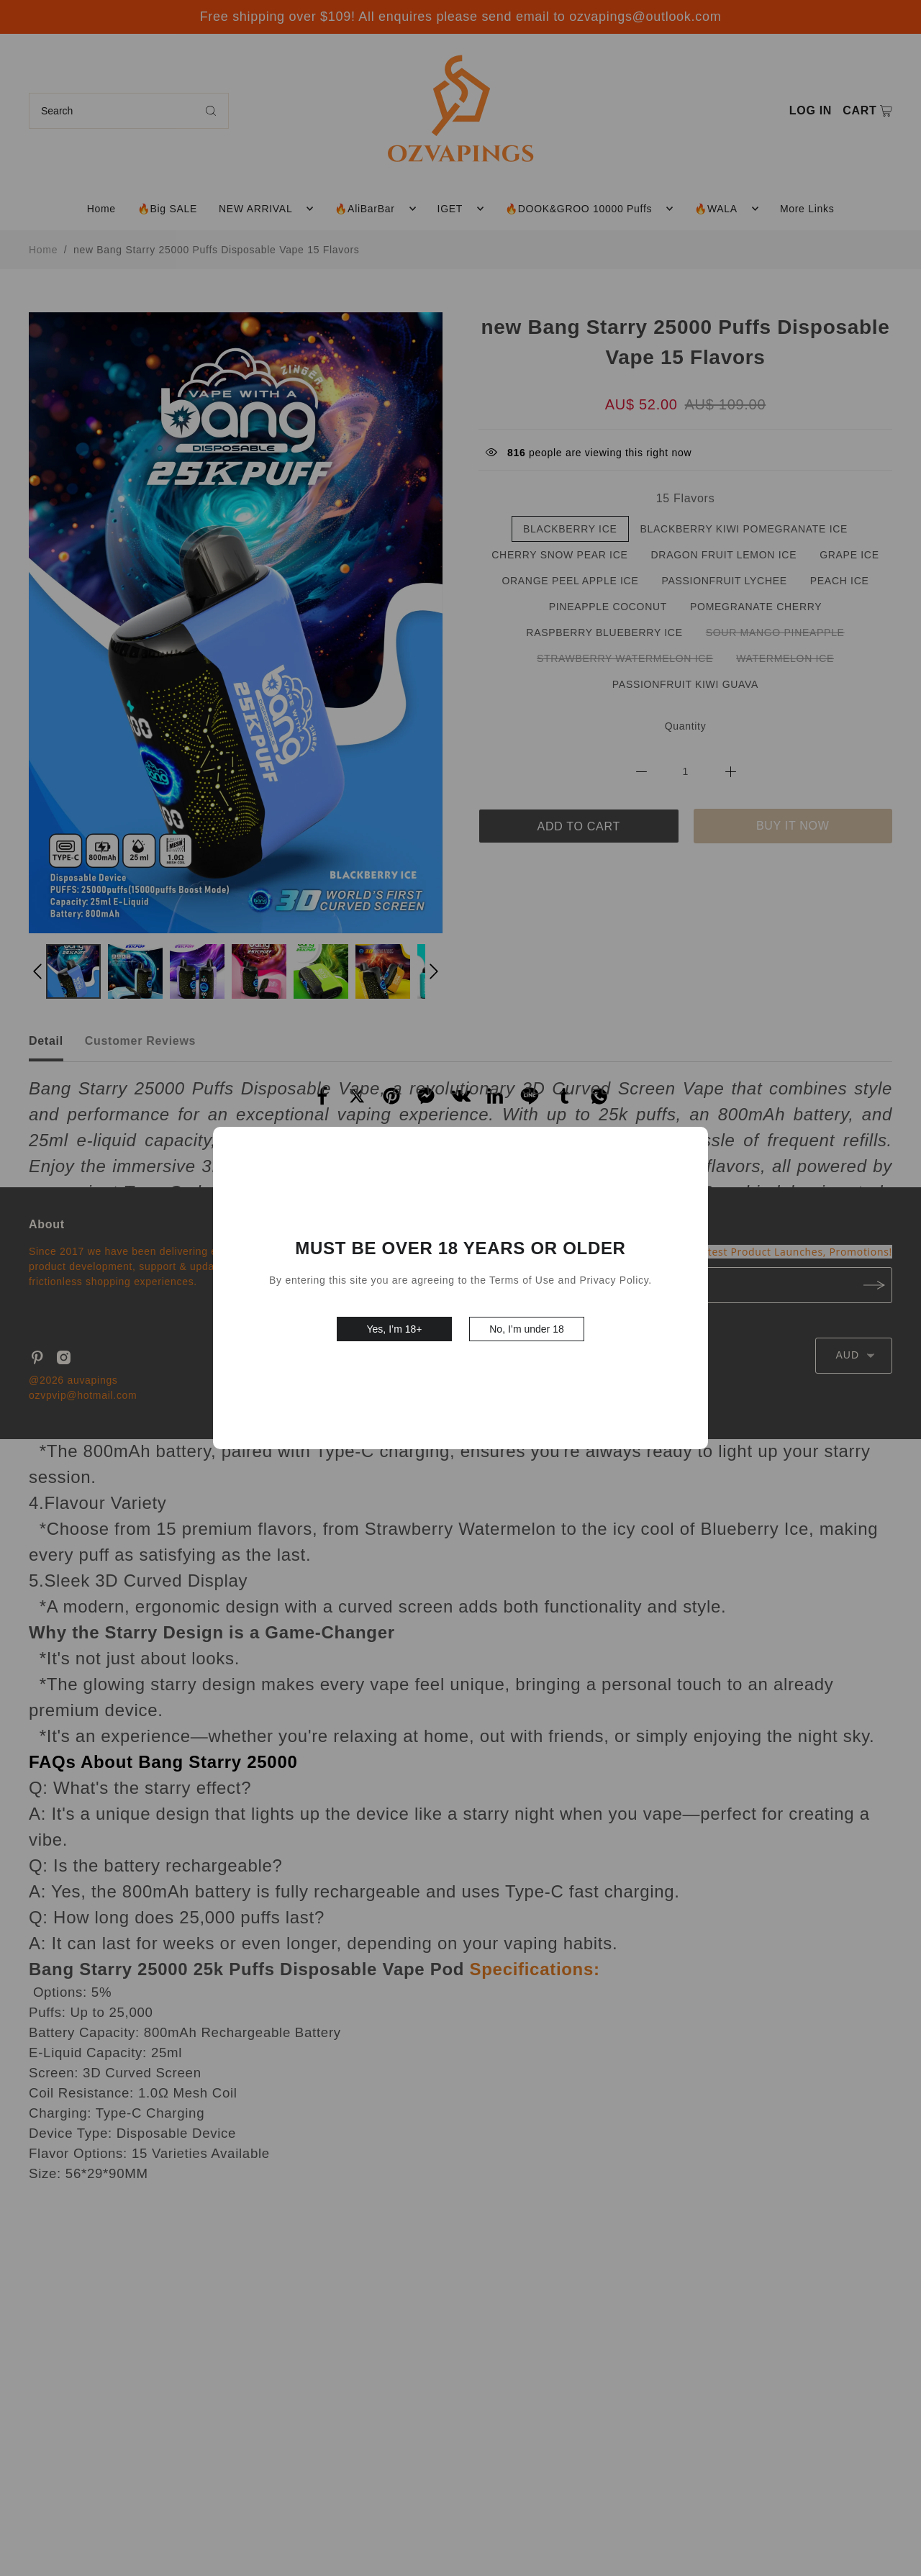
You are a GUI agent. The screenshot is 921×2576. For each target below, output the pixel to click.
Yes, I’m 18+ (394, 1329)
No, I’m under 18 (526, 1329)
